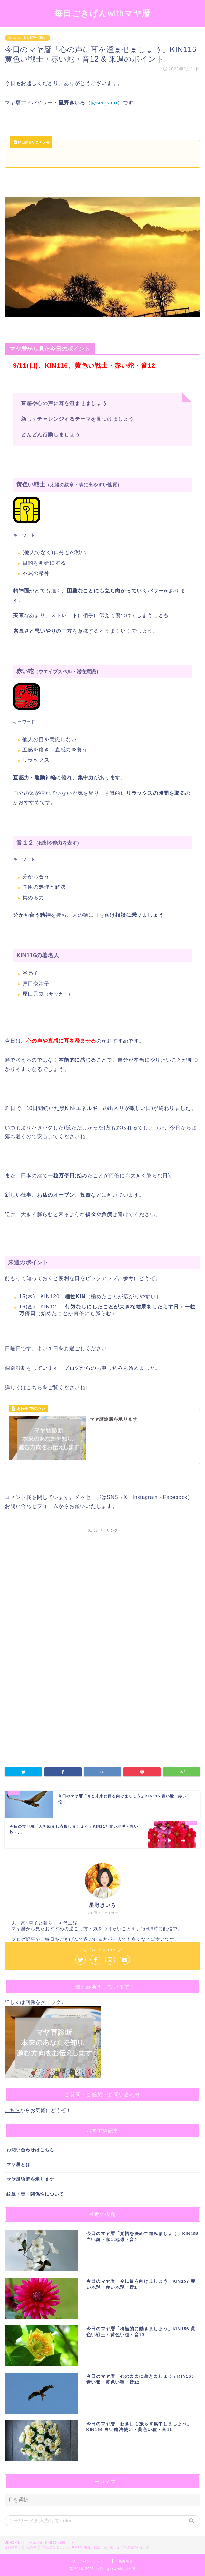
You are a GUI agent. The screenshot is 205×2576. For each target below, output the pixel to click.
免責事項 (126, 2561)
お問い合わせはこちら (30, 2150)
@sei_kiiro (104, 102)
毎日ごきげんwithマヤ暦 (102, 13)
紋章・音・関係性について (35, 2194)
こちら (12, 2110)
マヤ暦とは (18, 2164)
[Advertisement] (102, 1594)
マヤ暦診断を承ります (30, 2179)
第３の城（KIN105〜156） (27, 38)
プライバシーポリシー (89, 2561)
